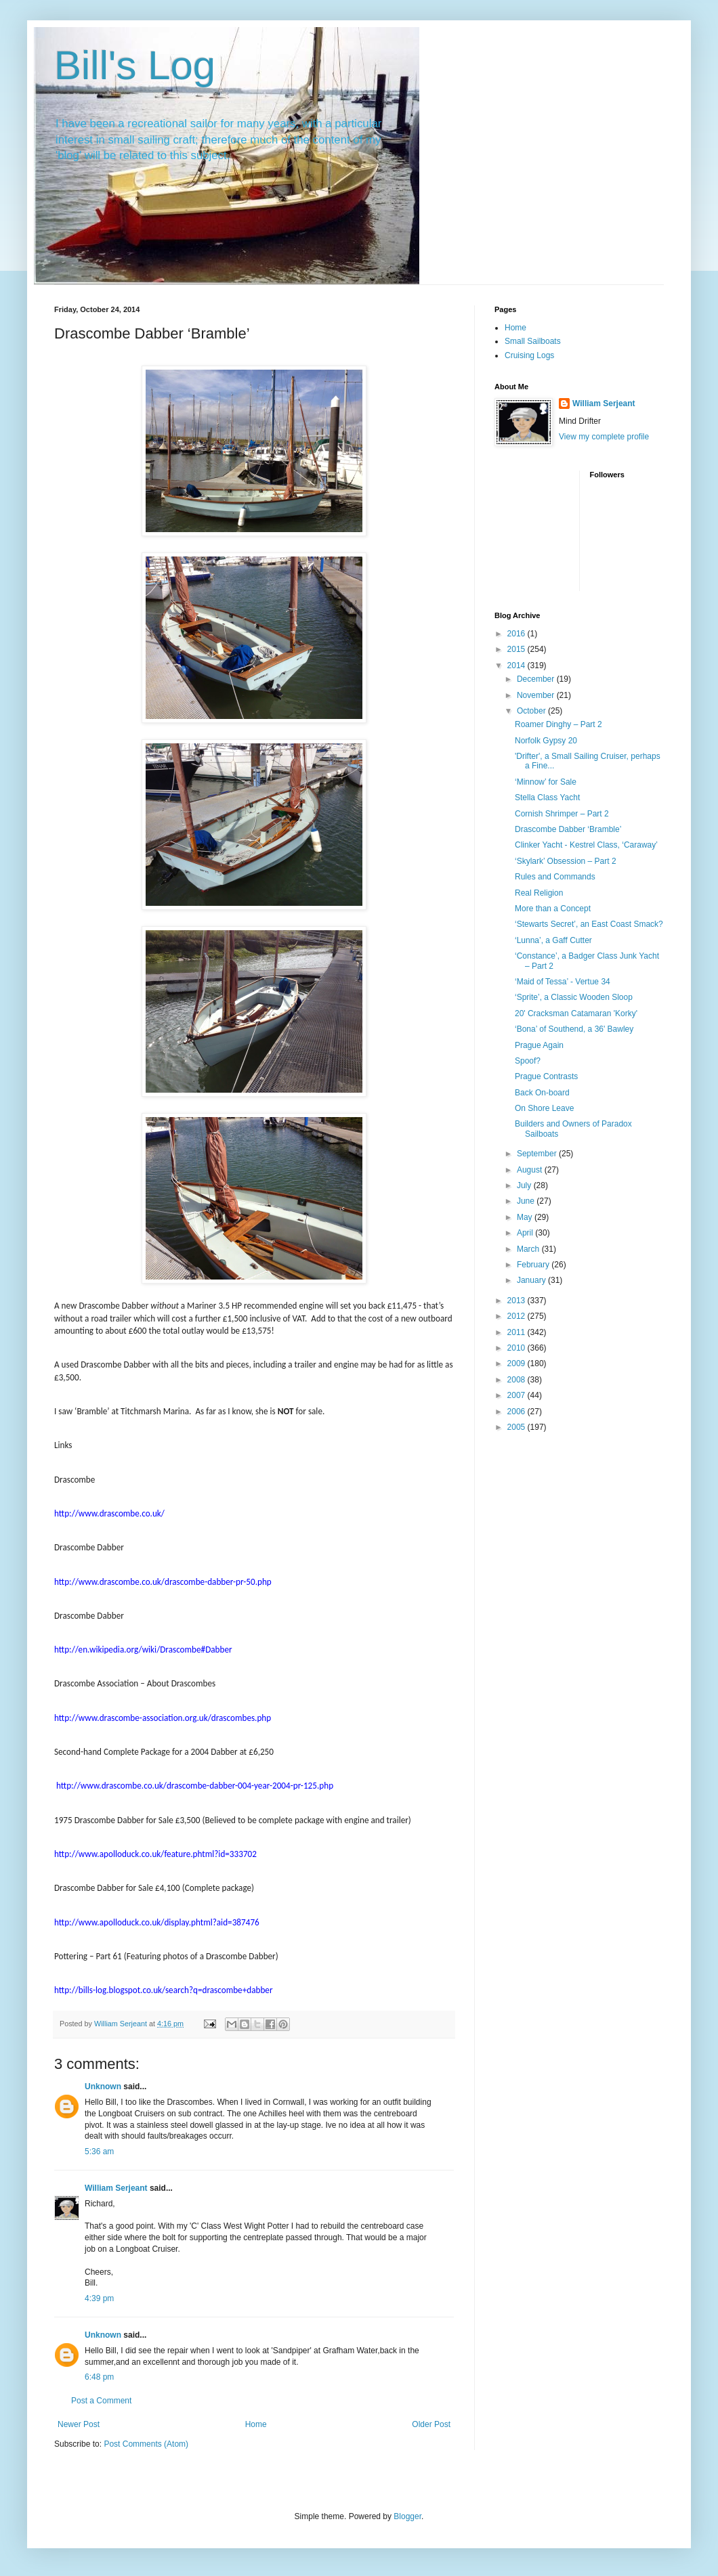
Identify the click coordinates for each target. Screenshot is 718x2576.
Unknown (103, 2086)
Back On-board (542, 1092)
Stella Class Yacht (547, 797)
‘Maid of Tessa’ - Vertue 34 (562, 981)
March (529, 1249)
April (526, 1233)
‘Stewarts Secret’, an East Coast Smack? (589, 924)
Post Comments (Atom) (146, 2444)
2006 (517, 1411)
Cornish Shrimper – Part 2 (562, 813)
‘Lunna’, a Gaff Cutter (553, 940)
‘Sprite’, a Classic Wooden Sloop (574, 997)
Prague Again (539, 1045)
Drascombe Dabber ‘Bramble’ (568, 829)
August (531, 1170)
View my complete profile (604, 436)
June (526, 1201)
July (525, 1185)
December (537, 679)
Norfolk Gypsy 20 (546, 740)
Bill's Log (134, 65)
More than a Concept (553, 908)
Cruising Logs (529, 355)
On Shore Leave (544, 1108)
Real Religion (539, 893)
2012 (517, 1316)
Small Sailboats (533, 341)
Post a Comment (101, 2400)
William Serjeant (116, 2188)
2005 (517, 1427)
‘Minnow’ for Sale (545, 782)
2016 (517, 633)
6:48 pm (99, 2377)
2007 (517, 1395)
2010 (517, 1348)
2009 (517, 1363)
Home (256, 2424)
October (532, 711)
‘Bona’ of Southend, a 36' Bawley (574, 1029)
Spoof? (528, 1061)
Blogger (407, 2516)
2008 (517, 1379)
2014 (517, 665)
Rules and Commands (555, 876)
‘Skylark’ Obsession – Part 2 (565, 861)
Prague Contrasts (546, 1076)
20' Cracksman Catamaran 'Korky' (576, 1013)
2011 (517, 1332)
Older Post (431, 2424)
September (538, 1153)
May (525, 1217)
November (537, 695)
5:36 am (99, 2151)
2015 (517, 649)
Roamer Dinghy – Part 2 (558, 724)
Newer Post (79, 2424)
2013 (517, 1300)
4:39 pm (99, 2298)
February (534, 1264)
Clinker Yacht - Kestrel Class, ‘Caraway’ (586, 845)
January (532, 1280)
